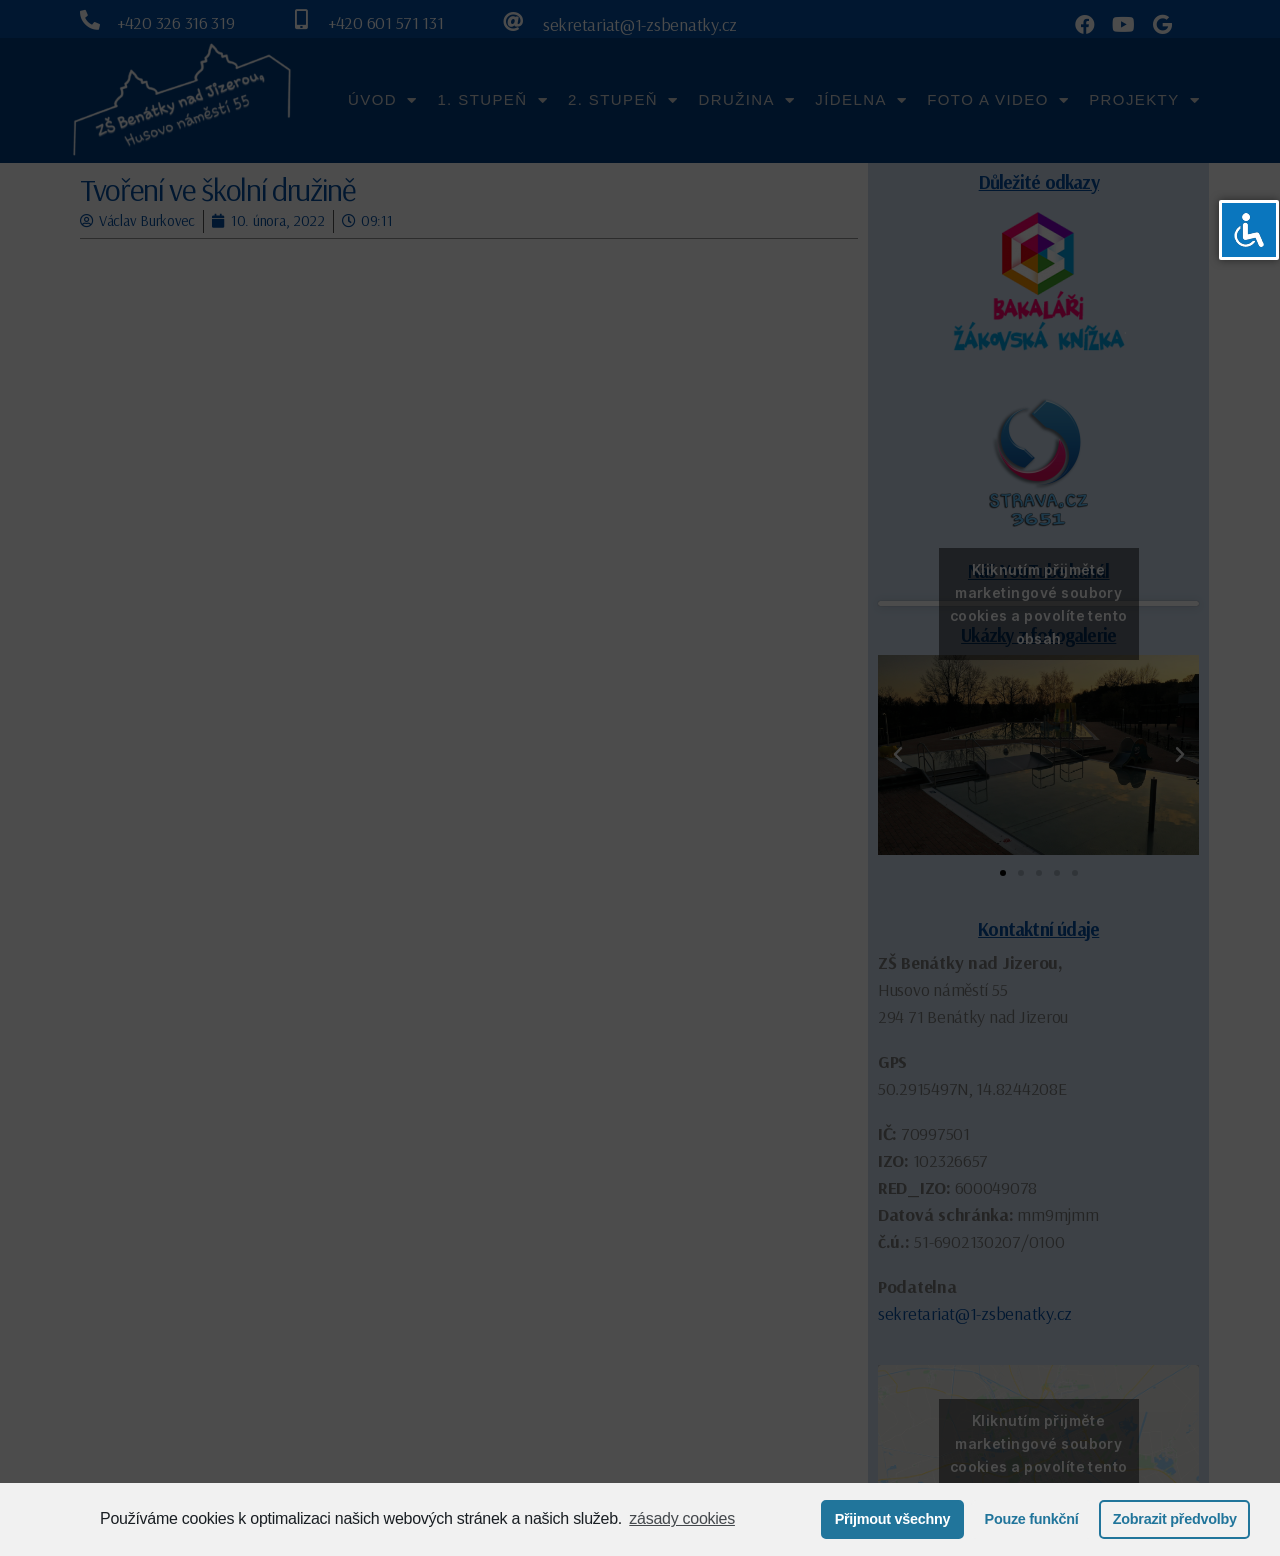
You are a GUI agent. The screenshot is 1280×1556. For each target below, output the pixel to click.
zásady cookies (682, 1518)
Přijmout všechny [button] (893, 1519)
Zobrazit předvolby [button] (1175, 1519)
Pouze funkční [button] (1032, 1519)
